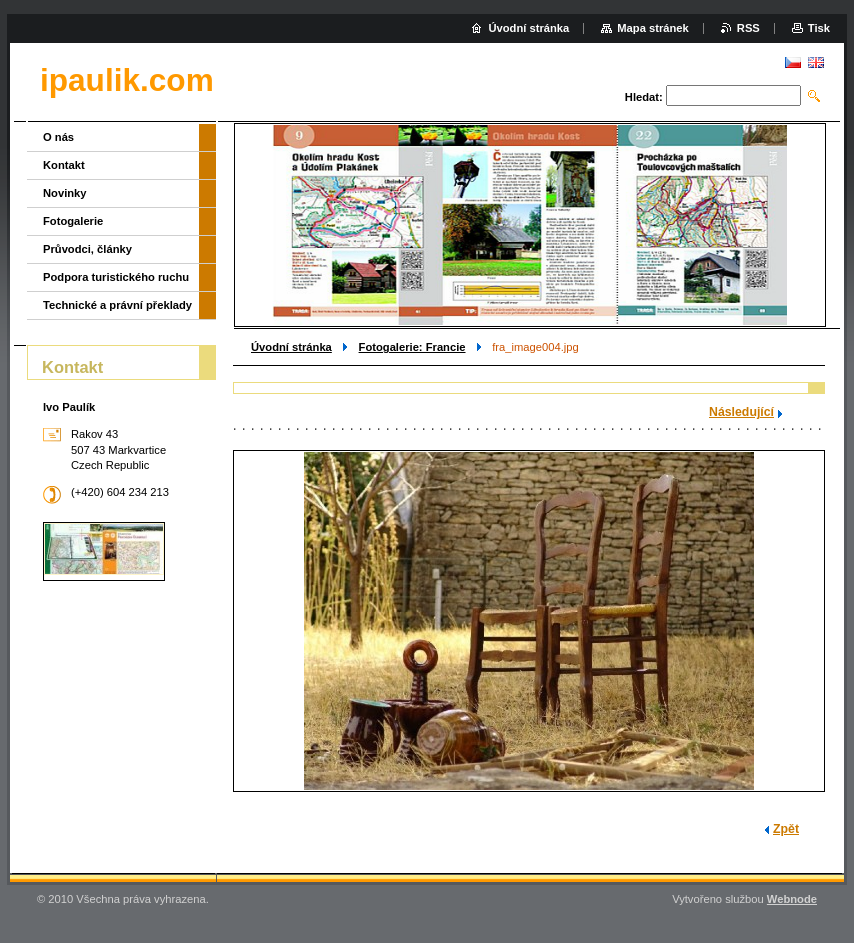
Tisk (819, 28)
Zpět (786, 829)
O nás (58, 137)
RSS (748, 28)
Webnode (792, 899)
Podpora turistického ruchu (116, 277)
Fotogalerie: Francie (412, 347)
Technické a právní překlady (117, 305)
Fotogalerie (73, 221)
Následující (741, 412)
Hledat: (644, 97)
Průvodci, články (87, 249)
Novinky (65, 193)
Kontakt (64, 165)
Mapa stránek (653, 28)
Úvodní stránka (291, 347)
